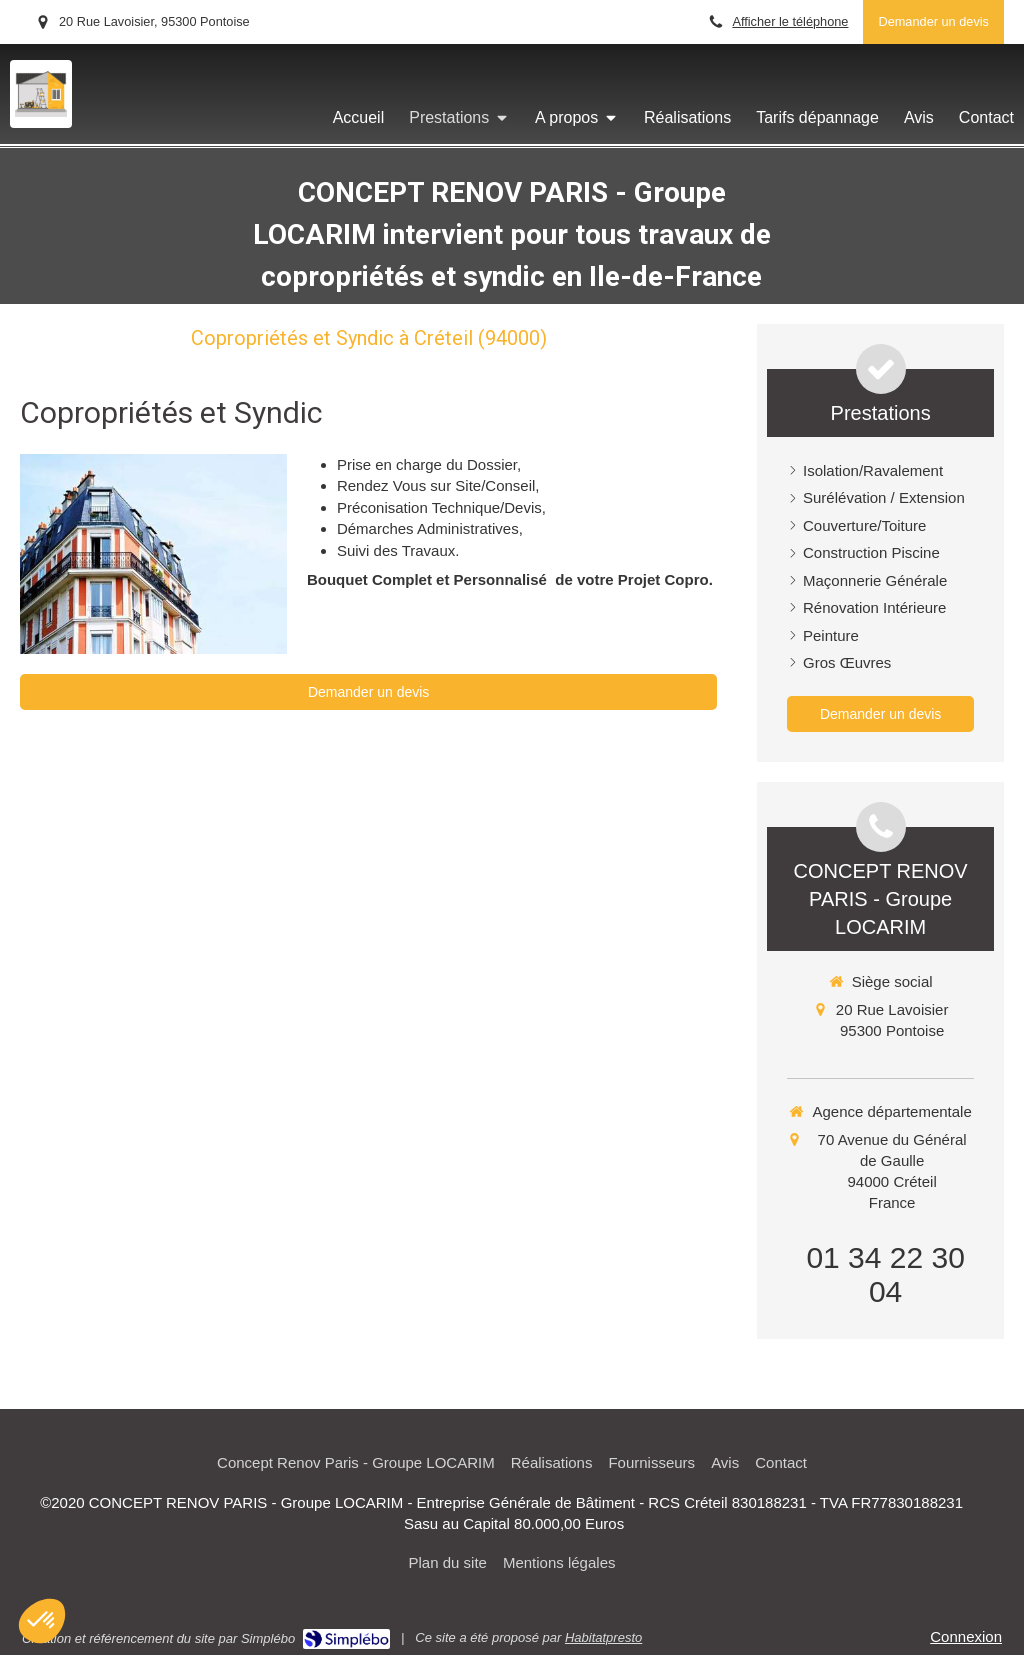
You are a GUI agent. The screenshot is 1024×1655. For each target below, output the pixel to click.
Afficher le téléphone (790, 21)
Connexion (966, 1636)
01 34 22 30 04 (885, 1274)
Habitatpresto (603, 1637)
